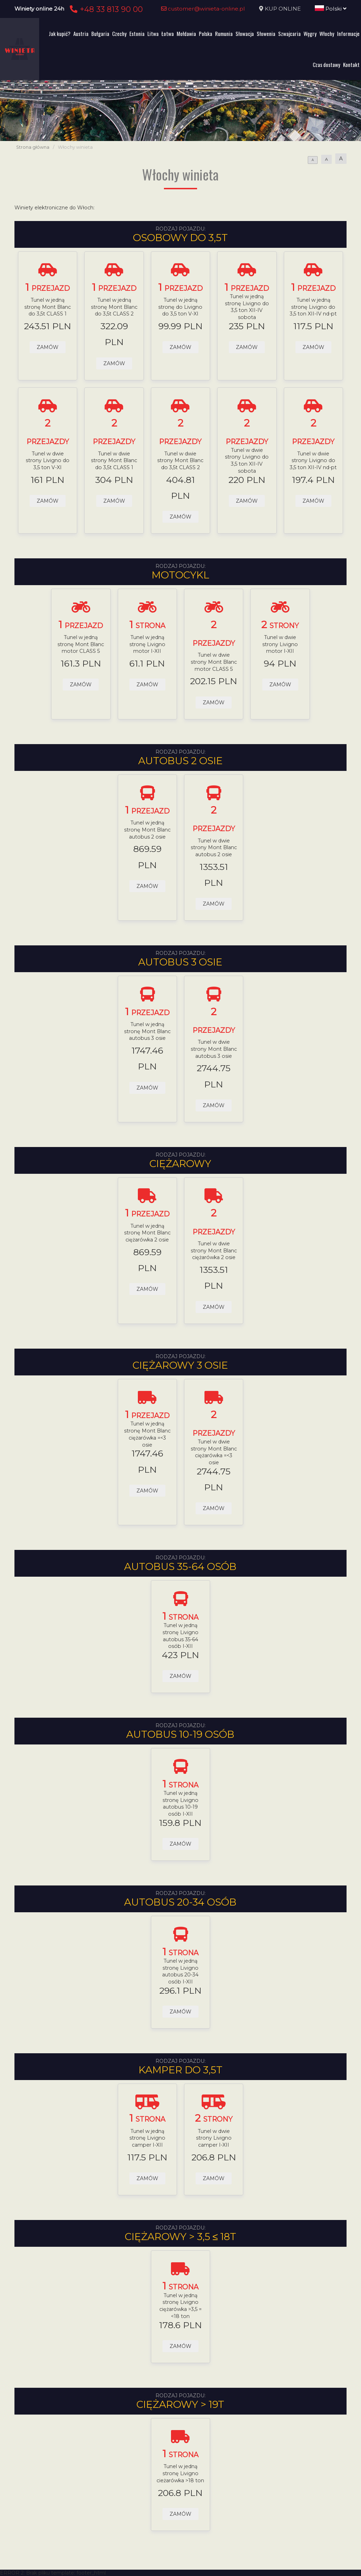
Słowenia (266, 33)
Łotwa (167, 33)
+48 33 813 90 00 (105, 9)
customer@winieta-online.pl (203, 8)
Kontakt (351, 64)
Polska (205, 33)
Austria (80, 33)
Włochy (326, 33)
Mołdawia (186, 33)
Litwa (153, 33)
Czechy (119, 33)
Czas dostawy (326, 64)
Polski (331, 8)
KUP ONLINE (283, 8)
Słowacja (244, 33)
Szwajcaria (289, 33)
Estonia (137, 33)
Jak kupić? (60, 33)
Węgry (310, 33)
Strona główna (32, 147)
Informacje (348, 33)
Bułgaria (100, 33)
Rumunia (224, 33)
